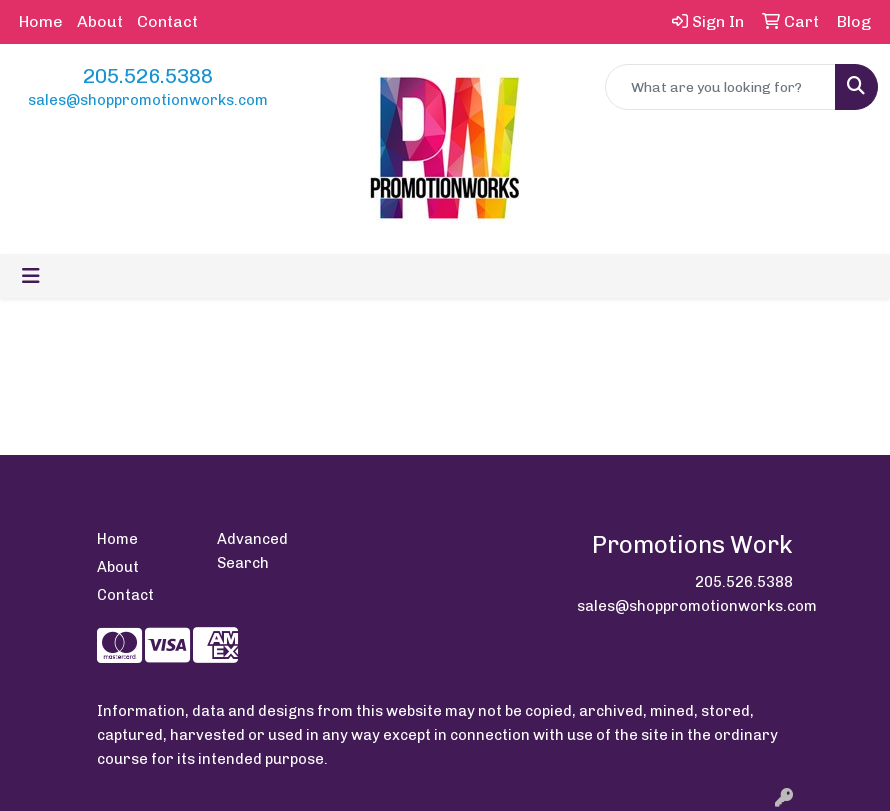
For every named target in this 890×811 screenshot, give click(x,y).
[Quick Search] (720, 87)
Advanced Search (252, 551)
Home (41, 21)
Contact (167, 21)
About (100, 21)
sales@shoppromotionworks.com (148, 100)
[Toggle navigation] (31, 276)
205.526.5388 (148, 76)
